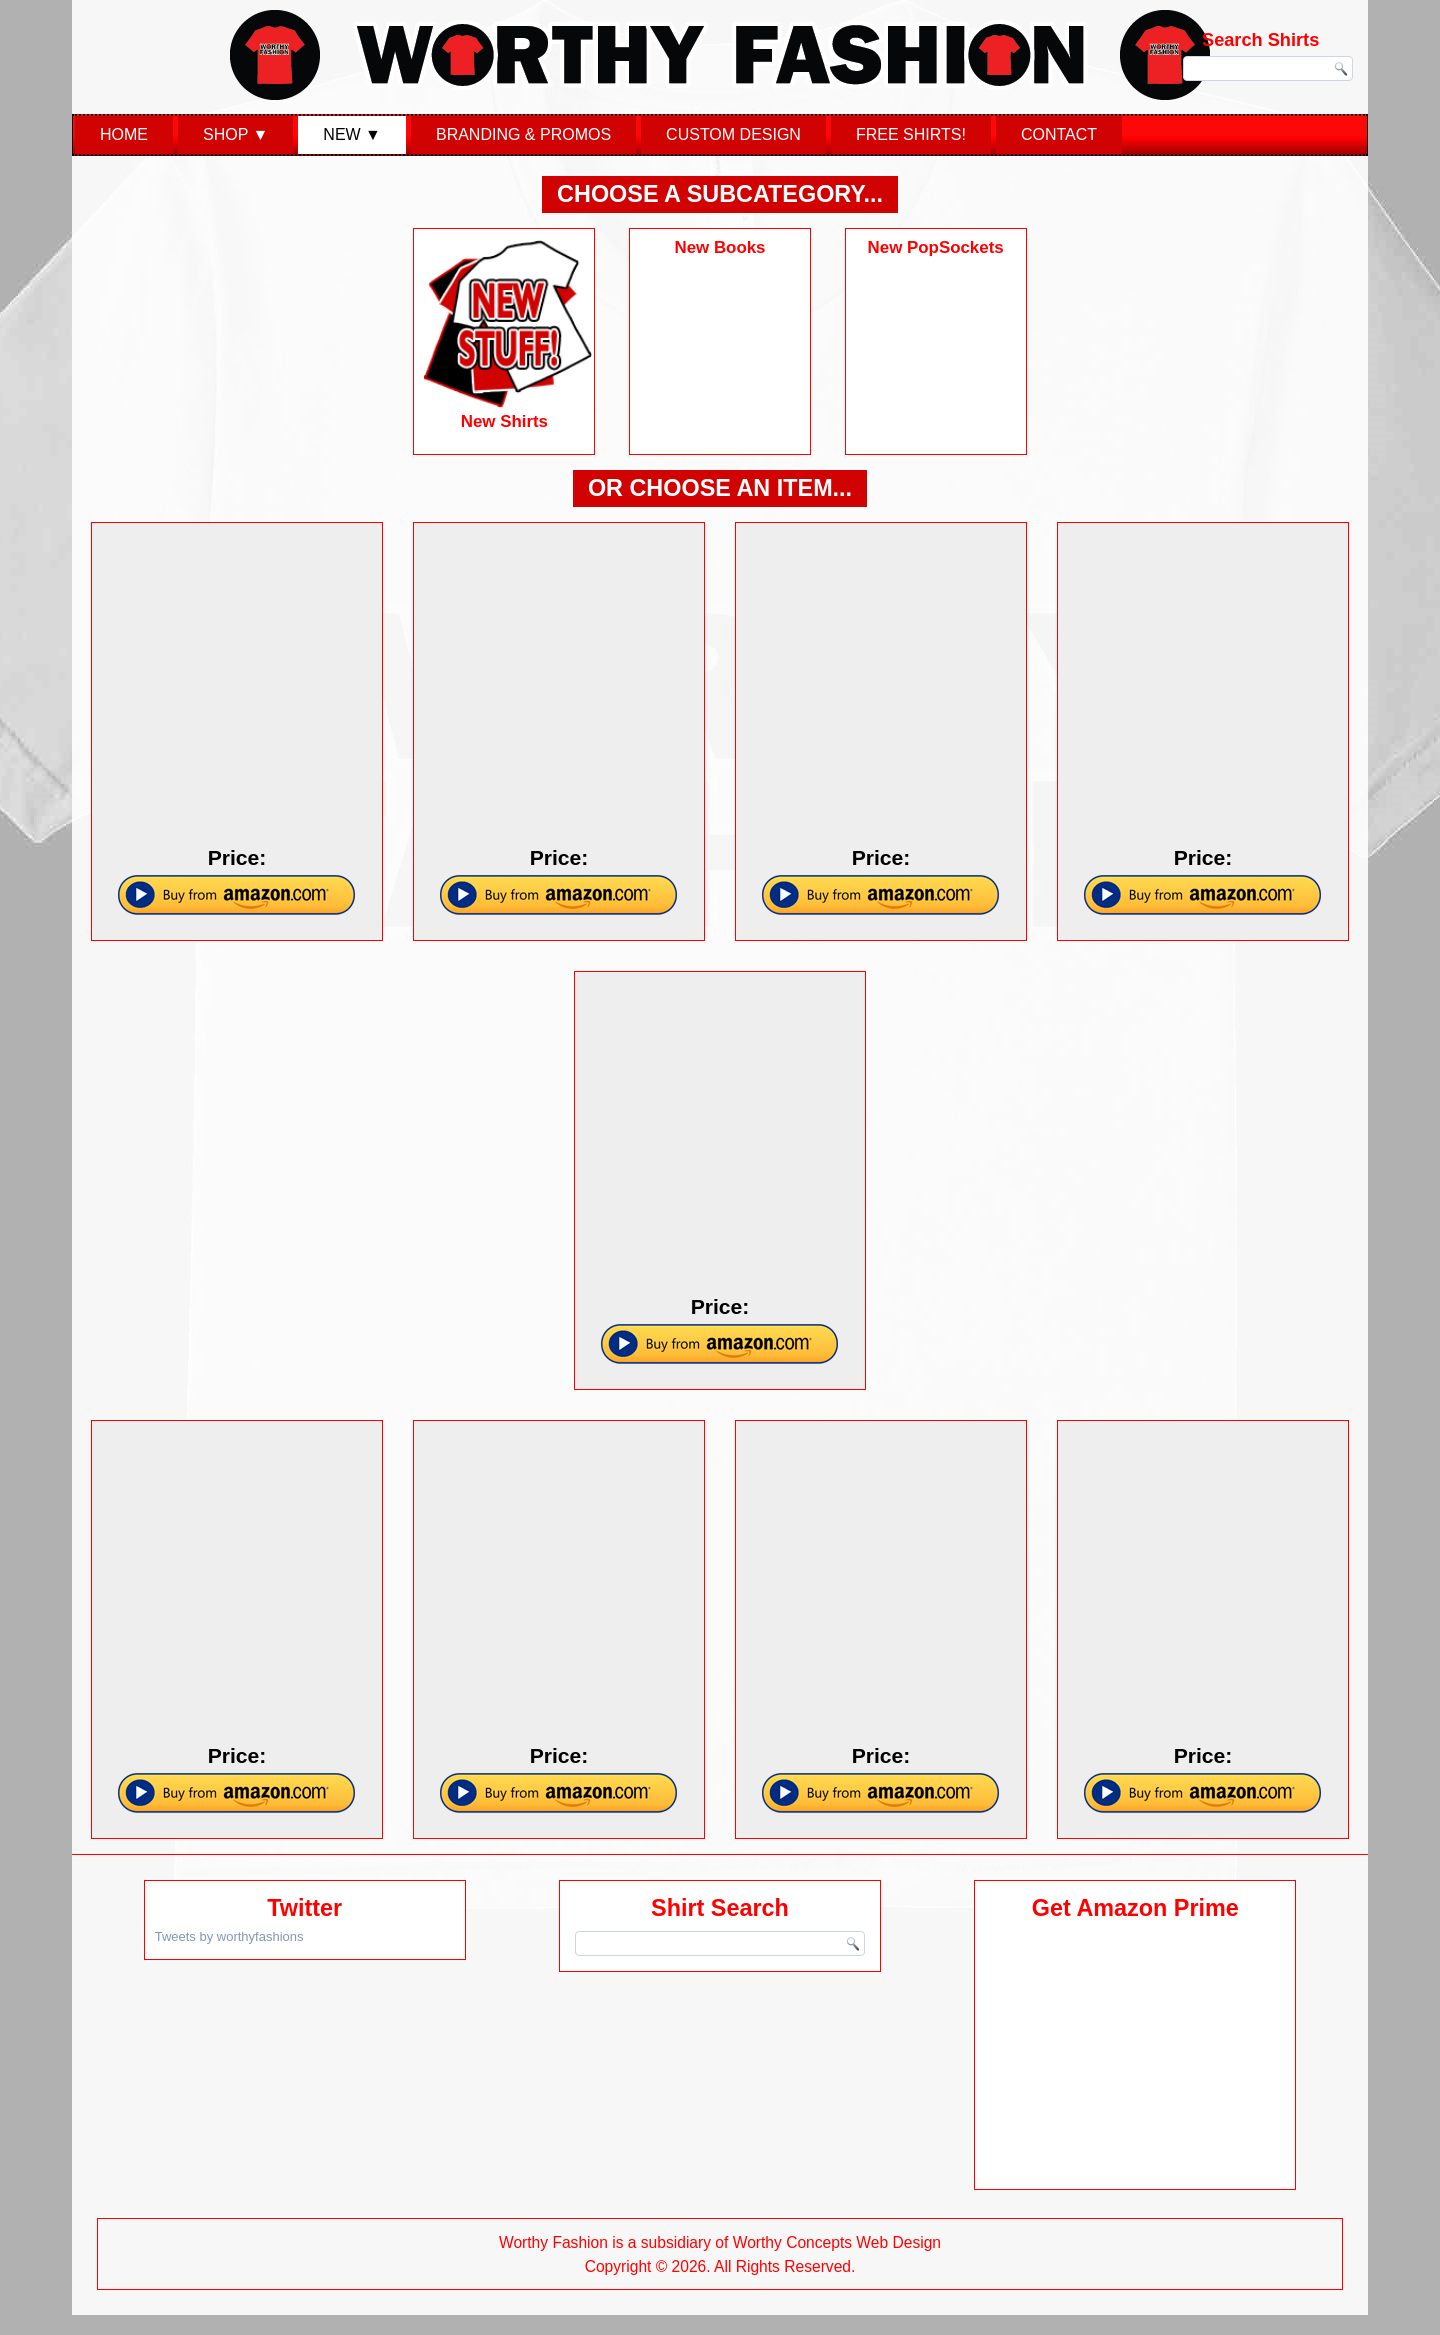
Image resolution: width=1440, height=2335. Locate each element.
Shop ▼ (235, 134)
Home (124, 134)
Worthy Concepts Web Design (837, 2242)
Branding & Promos (523, 134)
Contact (1059, 134)
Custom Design (733, 134)
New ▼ (352, 134)
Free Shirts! (911, 134)
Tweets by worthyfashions (229, 1936)
